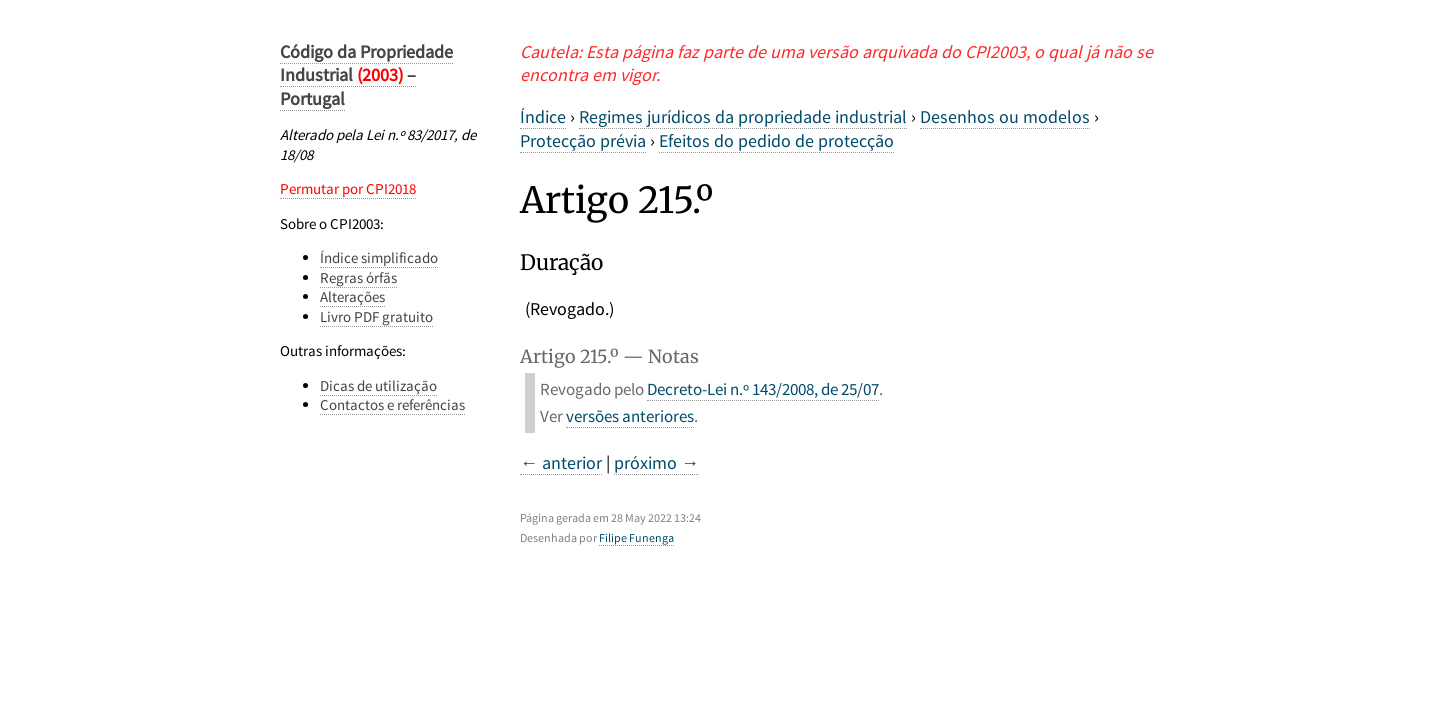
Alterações (352, 296)
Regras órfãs (358, 277)
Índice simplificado (379, 257)
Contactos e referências (392, 404)
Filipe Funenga (636, 537)
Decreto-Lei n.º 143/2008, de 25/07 (763, 389)
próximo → (656, 462)
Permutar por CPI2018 (348, 188)
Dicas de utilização (378, 385)
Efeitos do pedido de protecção (776, 140)
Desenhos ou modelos (1005, 116)
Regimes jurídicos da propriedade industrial (743, 116)
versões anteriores (630, 416)
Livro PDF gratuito (376, 316)
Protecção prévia (583, 140)
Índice (543, 116)
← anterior (561, 462)
